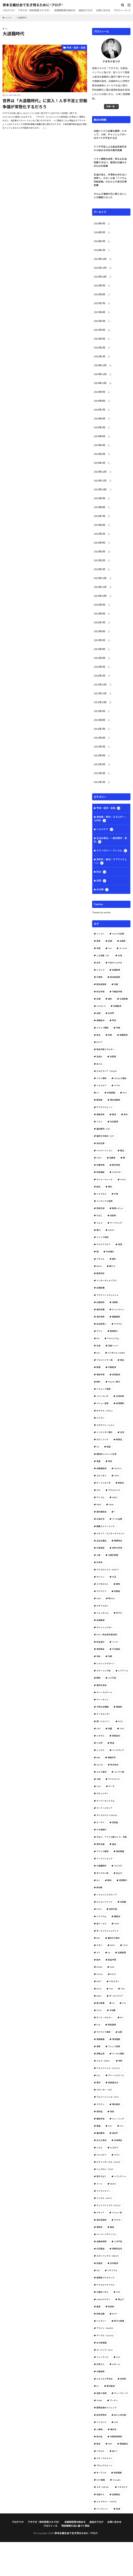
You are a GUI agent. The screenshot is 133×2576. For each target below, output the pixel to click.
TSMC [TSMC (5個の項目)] (99, 1158)
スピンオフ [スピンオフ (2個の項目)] (101, 1475)
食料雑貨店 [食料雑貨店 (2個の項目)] (101, 1512)
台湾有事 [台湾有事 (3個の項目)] (120, 1396)
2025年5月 (102, 321)
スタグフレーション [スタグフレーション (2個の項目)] (105, 1425)
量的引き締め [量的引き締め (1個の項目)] (114, 1938)
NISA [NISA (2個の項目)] (98, 1598)
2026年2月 (102, 241)
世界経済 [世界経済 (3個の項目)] (116, 1374)
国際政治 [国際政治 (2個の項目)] (118, 1540)
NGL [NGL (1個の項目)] (98, 2075)
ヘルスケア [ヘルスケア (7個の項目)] (101, 1085)
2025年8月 (102, 294)
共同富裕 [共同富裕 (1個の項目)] (100, 2248)
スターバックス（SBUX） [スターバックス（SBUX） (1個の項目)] (108, 2256)
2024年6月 (102, 418)
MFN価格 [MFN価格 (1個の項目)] (100, 2480)
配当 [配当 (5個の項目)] (98, 1186)
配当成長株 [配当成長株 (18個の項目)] (101, 984)
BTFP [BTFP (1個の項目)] (114, 2314)
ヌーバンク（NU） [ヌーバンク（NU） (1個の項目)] (105, 2350)
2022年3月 (102, 658)
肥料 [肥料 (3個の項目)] (98, 1382)
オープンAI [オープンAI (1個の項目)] (101, 2472)
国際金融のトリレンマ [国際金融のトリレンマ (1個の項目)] (106, 2407)
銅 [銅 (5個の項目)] (124, 1158)
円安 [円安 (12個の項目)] (114, 1020)
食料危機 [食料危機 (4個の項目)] (100, 1309)
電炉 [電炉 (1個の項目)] (98, 2082)
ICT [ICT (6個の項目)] (97, 1092)
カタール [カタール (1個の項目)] (116, 2364)
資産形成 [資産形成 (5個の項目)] (100, 1208)
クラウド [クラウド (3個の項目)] (118, 1324)
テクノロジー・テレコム (111, 850)
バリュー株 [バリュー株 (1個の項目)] (117, 2212)
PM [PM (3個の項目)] (97, 1338)
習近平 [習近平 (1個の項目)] (115, 2133)
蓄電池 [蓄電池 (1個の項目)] (117, 1916)
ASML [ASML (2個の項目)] (111, 1504)
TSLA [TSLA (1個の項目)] (98, 1786)
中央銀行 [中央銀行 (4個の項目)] (110, 1251)
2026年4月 (102, 223)
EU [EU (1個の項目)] (97, 2386)
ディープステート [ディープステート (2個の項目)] (104, 1692)
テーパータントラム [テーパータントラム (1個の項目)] (105, 1801)
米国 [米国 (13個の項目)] (98, 1013)
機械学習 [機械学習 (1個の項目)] (100, 2118)
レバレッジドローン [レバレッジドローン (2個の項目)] (105, 1663)
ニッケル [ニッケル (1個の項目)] (100, 1750)
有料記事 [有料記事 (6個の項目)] (100, 1143)
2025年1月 (102, 356)
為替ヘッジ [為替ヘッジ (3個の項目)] (113, 1345)
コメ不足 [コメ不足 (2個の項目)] (112, 1678)
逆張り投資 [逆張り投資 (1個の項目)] (101, 2393)
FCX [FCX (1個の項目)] (124, 2003)
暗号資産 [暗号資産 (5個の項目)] (116, 1165)
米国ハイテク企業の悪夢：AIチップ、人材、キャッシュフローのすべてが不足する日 (110, 134)
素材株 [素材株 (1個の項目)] (99, 1887)
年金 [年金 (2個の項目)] (98, 1656)
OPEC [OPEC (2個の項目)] (116, 1475)
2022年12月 (103, 578)
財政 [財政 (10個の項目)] (110, 1035)
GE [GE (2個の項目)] (97, 1446)
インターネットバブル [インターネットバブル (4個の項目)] (106, 1280)
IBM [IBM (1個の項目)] (98, 1938)
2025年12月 (103, 259)
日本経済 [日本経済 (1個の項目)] (114, 2263)
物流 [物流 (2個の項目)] (110, 1461)
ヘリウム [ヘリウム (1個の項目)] (100, 2516)
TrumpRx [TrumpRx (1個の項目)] (117, 2480)
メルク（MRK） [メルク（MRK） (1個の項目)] (103, 2061)
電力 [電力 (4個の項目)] (98, 1230)
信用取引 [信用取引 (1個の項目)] (123, 1880)
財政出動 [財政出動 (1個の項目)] (100, 2314)
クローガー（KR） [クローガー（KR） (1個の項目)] (104, 2090)
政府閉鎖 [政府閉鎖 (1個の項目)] (118, 2472)
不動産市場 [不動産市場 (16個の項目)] (117, 991)
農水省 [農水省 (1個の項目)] (113, 2429)
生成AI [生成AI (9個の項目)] (99, 1056)
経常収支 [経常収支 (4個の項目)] (100, 1273)
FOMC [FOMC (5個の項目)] (123, 1179)
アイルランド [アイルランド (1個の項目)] (114, 1779)
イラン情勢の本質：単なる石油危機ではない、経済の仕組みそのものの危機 (110, 162)
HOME (8, 17)
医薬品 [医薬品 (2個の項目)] (119, 1439)
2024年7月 (102, 410)
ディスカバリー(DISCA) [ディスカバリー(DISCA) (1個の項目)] (106, 1815)
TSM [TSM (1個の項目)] (123, 1988)
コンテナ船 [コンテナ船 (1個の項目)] (119, 1772)
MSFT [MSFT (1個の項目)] (99, 1981)
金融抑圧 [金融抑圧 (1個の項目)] (116, 2494)
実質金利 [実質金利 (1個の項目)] (116, 1736)
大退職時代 (22, 17)
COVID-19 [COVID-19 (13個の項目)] (101, 1006)
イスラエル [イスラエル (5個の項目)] (101, 1194)
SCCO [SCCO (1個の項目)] (99, 2010)
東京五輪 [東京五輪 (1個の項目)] (100, 1844)
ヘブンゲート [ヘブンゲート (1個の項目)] (120, 2176)
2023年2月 (102, 560)
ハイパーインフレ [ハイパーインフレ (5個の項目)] (104, 1150)
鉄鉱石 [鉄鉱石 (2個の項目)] (121, 1483)
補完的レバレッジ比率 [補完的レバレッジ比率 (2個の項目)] (106, 1454)
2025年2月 (102, 347)
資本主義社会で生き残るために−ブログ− (33, 5)
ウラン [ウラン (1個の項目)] (117, 2155)
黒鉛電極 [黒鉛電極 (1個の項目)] (120, 1851)
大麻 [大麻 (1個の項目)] (98, 1779)
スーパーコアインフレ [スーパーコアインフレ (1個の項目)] (106, 2234)
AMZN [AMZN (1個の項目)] (99, 1967)
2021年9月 (102, 711)
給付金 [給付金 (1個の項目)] (99, 2436)
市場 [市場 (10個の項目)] (118, 1028)
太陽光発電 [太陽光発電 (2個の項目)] (113, 1555)
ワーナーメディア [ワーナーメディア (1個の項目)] (104, 1808)
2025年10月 (103, 277)
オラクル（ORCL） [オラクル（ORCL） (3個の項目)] (105, 1410)
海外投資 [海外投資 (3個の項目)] (100, 1316)
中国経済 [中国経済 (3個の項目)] (112, 1367)
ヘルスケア (104, 829)
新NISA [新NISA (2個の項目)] (111, 1598)
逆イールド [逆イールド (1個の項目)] (101, 1923)
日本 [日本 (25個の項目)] (98, 962)
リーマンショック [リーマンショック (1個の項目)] (104, 1858)
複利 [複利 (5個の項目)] (110, 1186)
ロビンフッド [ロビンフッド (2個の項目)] (102, 1439)
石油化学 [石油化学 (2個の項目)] (100, 1519)
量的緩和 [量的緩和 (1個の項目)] (100, 2133)
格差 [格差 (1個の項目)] (98, 2306)
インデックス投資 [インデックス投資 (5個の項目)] (104, 1201)
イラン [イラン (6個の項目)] (99, 1121)
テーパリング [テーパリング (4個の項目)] (116, 1223)
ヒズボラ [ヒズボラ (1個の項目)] (114, 2147)
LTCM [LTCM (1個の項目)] (98, 1909)
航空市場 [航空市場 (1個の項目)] (112, 1960)
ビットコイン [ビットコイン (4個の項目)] (118, 1309)
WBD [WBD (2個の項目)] (98, 1504)
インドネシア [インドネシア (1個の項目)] (118, 1750)
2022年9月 (102, 605)
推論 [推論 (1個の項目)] (98, 2126)
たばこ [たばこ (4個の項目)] (99, 1215)
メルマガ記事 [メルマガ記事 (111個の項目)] (118, 933)
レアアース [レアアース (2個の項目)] (123, 1670)
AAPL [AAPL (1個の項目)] (112, 1967)
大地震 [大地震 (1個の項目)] (112, 2010)
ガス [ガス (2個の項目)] (98, 1490)
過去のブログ (86, 10)
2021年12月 (103, 684)
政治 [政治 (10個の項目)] (98, 1035)
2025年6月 (102, 312)
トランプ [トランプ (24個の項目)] (100, 970)
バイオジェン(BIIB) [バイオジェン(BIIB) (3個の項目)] (116, 1353)
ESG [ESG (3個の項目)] (98, 1353)
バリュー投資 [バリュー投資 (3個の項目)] (102, 1403)
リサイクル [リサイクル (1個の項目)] (112, 2270)
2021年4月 (102, 755)
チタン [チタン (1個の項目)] (99, 1945)
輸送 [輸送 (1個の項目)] (112, 2227)
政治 (101, 872)
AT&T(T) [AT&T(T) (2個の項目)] (117, 1468)
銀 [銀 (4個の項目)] (97, 1251)
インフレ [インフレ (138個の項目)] (100, 933)
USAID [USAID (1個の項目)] (99, 2400)
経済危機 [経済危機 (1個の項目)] (116, 2516)
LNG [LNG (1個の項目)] (118, 2357)
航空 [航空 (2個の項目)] (109, 1446)
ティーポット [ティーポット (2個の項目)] (102, 1699)
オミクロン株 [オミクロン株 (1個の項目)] (102, 1873)
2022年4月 (102, 649)
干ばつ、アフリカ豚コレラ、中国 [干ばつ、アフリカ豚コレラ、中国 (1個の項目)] (111, 1837)
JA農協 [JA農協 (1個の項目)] (99, 2429)
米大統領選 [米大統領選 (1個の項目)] (101, 2342)
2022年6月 (102, 631)
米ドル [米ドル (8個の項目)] (99, 1064)
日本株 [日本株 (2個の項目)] (99, 1562)
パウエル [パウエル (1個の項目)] (100, 2451)
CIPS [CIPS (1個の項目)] (98, 1728)
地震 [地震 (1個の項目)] (110, 1728)
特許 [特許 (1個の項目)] (120, 2061)
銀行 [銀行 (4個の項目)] (114, 1259)
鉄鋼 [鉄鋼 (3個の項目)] (98, 1367)
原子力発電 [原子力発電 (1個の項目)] (119, 2321)
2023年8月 (102, 507)
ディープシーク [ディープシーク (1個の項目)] (121, 2393)
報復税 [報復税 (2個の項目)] (119, 1707)
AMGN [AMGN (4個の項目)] (111, 1230)
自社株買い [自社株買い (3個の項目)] (101, 1324)
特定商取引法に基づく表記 (75, 2551)
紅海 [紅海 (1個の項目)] (118, 2509)
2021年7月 (102, 729)
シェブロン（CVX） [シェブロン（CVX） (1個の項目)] (105, 2169)
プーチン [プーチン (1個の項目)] (114, 2400)
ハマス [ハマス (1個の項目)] (99, 2147)
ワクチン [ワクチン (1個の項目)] (100, 2104)
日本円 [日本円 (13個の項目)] (111, 1013)
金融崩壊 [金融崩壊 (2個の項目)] (100, 1620)
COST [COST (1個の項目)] (125, 1945)
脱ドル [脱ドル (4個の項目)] (112, 1266)
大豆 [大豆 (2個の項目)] (114, 1577)
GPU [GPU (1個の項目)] (110, 2126)
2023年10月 (103, 489)
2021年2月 (102, 773)
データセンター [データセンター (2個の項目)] (103, 1714)
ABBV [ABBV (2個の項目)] (114, 1497)
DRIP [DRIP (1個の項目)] (110, 2443)
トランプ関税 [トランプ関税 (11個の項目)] (102, 1028)
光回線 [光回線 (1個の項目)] (123, 1902)
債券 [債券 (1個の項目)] (98, 2046)
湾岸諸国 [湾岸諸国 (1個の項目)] (116, 2039)
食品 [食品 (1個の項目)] (114, 1844)
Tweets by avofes (101, 912)
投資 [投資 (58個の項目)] (98, 941)
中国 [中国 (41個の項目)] (98, 948)
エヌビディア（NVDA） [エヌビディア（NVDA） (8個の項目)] (107, 1071)
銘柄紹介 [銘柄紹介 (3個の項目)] (114, 1331)
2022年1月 (102, 676)
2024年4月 (102, 436)
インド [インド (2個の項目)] (115, 1642)
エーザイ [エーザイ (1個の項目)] (100, 1822)
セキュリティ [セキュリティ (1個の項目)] (102, 1793)
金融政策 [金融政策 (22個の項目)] (116, 970)
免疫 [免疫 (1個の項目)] (112, 2111)
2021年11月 (103, 693)
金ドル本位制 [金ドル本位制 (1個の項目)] (120, 2415)
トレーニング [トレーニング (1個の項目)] (118, 2118)
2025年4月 (102, 330)
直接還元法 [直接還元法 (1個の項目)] (113, 2082)
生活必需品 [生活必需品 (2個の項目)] (101, 1540)
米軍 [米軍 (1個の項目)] (120, 2032)
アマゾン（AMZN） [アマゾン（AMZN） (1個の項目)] (105, 2328)
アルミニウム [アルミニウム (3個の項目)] (113, 1338)
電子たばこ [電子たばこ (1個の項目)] (101, 2176)
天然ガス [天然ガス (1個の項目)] (100, 2364)
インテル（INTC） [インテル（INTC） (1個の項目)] (104, 2198)
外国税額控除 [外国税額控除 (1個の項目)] (116, 2436)
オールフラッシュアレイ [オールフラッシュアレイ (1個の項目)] (107, 1931)
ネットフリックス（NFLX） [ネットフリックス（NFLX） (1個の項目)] (109, 2205)
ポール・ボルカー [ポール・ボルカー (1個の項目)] (104, 2017)
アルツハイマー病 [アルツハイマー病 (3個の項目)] (104, 1360)
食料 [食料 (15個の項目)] (110, 999)
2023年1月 (102, 569)
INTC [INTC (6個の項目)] (125, 1092)
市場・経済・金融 (76, 47)
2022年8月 (102, 613)
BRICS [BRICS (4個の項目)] (99, 1266)
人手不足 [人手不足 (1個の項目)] (118, 2241)
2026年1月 (102, 250)
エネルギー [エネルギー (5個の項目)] (117, 1172)
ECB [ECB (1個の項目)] (98, 2024)
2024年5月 (102, 427)
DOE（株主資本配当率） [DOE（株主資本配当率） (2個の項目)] (107, 1634)
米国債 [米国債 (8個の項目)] (113, 1056)
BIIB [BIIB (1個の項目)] (98, 1757)
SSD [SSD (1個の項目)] (98, 2270)
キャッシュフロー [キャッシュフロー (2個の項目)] (104, 1627)
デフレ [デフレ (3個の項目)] (99, 1331)
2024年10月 (103, 383)
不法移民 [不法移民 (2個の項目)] (116, 1649)
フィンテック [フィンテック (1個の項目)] (102, 2357)
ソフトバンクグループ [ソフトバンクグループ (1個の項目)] (106, 1894)
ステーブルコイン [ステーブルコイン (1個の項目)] (104, 2458)
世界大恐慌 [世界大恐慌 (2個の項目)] (117, 1548)
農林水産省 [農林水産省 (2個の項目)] (101, 1685)
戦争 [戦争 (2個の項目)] (118, 1584)
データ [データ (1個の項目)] (112, 1786)
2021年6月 (102, 738)
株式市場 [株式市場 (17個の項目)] (100, 991)
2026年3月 (102, 232)
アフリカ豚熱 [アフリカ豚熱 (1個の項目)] (102, 1851)
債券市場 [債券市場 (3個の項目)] (100, 1374)
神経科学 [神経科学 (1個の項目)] (112, 1757)
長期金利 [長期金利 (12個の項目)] (100, 1020)
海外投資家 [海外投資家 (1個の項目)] (101, 2220)
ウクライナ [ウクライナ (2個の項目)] (101, 1591)
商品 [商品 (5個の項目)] (122, 1150)
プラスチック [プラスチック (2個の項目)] (114, 1490)
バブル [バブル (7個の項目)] (117, 1085)
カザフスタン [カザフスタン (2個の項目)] (102, 1606)
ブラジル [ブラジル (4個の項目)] (100, 1259)
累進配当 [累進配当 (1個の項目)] (124, 2443)
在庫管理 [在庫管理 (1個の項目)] (122, 1952)
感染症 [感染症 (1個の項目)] (99, 2111)
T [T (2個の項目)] (114, 1512)
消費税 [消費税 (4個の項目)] (115, 1302)
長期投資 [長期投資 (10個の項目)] (124, 1035)
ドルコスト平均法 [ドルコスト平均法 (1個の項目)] (104, 2379)
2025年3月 (102, 339)
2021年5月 (102, 746)
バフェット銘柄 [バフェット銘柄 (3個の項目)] (103, 1389)
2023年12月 (103, 472)
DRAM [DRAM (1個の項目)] (113, 2184)
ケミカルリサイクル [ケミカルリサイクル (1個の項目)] (105, 2285)
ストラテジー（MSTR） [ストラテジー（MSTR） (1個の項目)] (107, 2501)
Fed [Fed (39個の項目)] (110, 948)
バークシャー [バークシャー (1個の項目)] (102, 2509)
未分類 (102, 889)
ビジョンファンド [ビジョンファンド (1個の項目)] (104, 1902)
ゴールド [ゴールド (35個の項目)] (123, 948)
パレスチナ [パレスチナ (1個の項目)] (101, 2155)
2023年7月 (102, 516)
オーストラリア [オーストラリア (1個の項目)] (116, 1996)
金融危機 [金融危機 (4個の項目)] (100, 1287)
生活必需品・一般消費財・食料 (110, 840)
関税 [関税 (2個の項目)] (98, 1678)
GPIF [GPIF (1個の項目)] (118, 2292)
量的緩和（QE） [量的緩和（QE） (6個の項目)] (103, 1129)
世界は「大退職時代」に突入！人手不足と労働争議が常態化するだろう (45, 103)
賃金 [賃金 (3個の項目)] (122, 1360)
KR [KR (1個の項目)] (109, 1952)
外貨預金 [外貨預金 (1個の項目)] (118, 2140)
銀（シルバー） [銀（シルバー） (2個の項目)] (103, 1721)
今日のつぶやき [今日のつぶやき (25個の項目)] (115, 962)
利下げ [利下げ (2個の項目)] (119, 1613)
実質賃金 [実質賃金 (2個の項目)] (100, 1649)
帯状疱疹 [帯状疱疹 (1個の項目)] (116, 2104)
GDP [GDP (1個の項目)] (116, 2422)
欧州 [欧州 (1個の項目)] (98, 1960)
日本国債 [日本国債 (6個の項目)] (114, 1121)
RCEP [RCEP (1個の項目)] (120, 1721)
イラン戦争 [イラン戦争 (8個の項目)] (101, 1078)
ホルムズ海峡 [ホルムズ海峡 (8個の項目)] (120, 1078)
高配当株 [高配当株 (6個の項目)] (100, 1114)
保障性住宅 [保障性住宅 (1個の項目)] (117, 2248)
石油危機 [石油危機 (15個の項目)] (124, 999)
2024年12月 (103, 365)
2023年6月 (102, 525)
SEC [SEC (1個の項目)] (98, 1880)
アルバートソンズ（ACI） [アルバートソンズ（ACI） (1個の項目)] (108, 2097)
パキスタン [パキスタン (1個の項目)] (114, 1981)
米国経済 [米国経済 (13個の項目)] (117, 1006)
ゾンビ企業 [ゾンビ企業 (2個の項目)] (117, 1519)
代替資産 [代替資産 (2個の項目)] (100, 1548)
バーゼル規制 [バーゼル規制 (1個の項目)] (118, 2053)
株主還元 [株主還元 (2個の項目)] (100, 1642)
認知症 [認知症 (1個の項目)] (115, 1822)
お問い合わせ (103, 10)
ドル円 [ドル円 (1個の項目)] (99, 1743)
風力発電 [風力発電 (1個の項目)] (100, 2003)
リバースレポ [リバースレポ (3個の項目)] (102, 1396)
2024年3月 (102, 445)
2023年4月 (102, 543)
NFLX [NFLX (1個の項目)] (98, 1988)
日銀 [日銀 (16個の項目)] (98, 999)
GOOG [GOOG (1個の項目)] (99, 1974)
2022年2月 (102, 667)
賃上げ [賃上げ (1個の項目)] (121, 2299)
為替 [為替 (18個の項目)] (116, 984)
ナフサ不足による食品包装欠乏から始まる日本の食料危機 (110, 148)
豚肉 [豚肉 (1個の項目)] (110, 1880)
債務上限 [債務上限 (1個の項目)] (100, 2053)
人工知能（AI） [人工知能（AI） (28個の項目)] (103, 955)
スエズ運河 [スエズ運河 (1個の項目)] (101, 1772)
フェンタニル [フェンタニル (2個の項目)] (102, 1613)
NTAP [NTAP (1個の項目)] (116, 1923)
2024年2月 (102, 454)
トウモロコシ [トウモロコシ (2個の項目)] (102, 1584)
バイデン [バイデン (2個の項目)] (100, 1418)
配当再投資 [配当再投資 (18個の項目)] (115, 977)
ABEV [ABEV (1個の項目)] (99, 1996)
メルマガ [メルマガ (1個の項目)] (118, 1865)
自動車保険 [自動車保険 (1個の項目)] (101, 2241)
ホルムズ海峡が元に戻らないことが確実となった (110, 195)
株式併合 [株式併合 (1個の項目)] (114, 1764)
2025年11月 (103, 268)
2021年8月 (102, 720)
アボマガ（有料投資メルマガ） (34, 10)
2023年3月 (102, 551)
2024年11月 (103, 374)
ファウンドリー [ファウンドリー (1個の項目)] (103, 2191)
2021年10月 (103, 702)
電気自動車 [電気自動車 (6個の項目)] (115, 1100)
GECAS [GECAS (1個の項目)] (99, 1764)
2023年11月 (103, 480)
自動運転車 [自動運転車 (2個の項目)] (101, 1468)
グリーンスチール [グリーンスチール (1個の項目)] (116, 2075)
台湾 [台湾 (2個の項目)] (122, 1432)
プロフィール (121, 10)
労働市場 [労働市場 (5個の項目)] (100, 1165)
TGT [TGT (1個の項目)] (98, 1952)
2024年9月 (102, 392)
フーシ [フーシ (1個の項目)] (99, 2184)
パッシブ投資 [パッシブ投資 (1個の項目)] (114, 2046)
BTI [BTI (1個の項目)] (121, 2017)
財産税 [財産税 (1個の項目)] (111, 2306)
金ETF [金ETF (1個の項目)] (115, 2451)
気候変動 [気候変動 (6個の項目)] (111, 1092)
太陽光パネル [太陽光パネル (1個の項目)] (102, 2292)
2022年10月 (103, 596)
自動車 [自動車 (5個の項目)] (112, 1158)
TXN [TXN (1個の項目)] (111, 1988)
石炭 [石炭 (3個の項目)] (98, 1345)
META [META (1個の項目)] (113, 1974)
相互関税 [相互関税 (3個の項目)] (120, 1403)
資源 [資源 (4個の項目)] (120, 1244)
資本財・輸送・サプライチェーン (110, 861)
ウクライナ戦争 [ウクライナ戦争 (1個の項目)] (103, 2032)
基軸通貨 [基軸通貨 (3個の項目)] (116, 1316)
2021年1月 (102, 782)
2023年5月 (102, 534)
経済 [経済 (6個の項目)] (114, 1114)
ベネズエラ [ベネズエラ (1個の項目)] (122, 2487)
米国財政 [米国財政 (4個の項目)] (100, 1302)
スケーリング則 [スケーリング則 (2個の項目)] (103, 1670)
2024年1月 (102, 463)
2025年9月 (102, 285)
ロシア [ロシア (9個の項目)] (99, 1042)
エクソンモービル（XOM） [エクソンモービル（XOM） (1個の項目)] (108, 2162)
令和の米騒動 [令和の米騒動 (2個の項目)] (102, 1707)
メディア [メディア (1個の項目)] (100, 2212)
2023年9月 (102, 498)
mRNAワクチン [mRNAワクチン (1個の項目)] (103, 2299)
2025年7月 (102, 303)
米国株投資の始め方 (64, 10)
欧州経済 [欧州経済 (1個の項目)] (111, 2386)
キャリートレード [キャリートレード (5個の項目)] (104, 1179)
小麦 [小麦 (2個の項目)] (98, 1555)
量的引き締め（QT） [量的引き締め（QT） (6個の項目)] (105, 1136)
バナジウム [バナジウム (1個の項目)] (101, 1916)
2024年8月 (102, 401)
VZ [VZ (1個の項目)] (113, 2003)
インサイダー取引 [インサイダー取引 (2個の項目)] (104, 1432)
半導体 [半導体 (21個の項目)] (99, 977)
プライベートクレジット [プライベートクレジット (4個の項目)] (107, 1295)
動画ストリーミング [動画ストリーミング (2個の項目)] (105, 1526)
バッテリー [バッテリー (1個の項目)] (101, 2321)
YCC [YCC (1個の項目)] (122, 2126)
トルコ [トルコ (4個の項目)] (99, 1223)
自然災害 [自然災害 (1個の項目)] (113, 1909)
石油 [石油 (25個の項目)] (120, 955)
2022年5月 (102, 640)
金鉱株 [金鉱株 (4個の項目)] (113, 1215)
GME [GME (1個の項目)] (122, 1728)
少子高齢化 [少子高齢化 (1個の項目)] (101, 1829)
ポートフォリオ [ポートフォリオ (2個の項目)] (103, 1483)
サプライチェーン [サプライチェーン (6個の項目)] (104, 1107)
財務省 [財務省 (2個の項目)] (117, 1591)
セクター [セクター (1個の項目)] (118, 2220)
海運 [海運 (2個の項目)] (98, 1461)
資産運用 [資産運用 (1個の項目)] (112, 2024)
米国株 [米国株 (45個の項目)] (123, 941)
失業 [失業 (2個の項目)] (110, 1656)
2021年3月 (102, 764)
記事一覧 (111, 106)
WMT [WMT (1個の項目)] (112, 1945)
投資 (101, 880)
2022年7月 (102, 622)
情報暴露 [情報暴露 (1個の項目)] (100, 2039)
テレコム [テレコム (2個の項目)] (100, 1497)
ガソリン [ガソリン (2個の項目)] (100, 1577)
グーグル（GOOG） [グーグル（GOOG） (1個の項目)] (105, 2335)
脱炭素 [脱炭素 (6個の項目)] (99, 1100)
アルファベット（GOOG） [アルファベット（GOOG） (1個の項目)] (108, 2068)
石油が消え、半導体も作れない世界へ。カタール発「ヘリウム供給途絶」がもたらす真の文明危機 (110, 180)
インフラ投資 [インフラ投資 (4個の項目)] (102, 1237)
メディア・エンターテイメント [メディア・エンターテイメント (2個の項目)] (110, 1533)
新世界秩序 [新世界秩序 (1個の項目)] (101, 2415)
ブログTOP (9, 10)
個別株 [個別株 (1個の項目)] (99, 2227)
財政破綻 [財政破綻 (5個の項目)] (100, 1172)
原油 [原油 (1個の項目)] (112, 1743)
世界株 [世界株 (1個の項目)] (123, 2379)
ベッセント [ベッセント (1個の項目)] (101, 2422)
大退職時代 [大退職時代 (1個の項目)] (101, 1865)
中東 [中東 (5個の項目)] (116, 1194)
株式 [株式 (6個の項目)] (126, 1114)
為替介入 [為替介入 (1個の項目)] (100, 2494)
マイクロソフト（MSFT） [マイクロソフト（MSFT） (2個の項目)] (108, 1569)
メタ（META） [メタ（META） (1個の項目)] (103, 2487)
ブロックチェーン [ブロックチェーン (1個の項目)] (104, 2465)
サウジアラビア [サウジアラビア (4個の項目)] (103, 1244)
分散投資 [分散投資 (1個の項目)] (100, 2371)
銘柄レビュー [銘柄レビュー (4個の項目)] (118, 1208)
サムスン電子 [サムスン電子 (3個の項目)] (114, 1382)
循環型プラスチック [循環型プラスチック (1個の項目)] (105, 2277)
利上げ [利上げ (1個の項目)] (119, 1873)
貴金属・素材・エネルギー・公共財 (110, 818)
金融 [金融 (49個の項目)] (110, 941)
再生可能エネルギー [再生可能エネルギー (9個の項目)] (105, 1049)
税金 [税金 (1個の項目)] (98, 2443)
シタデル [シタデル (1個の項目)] (100, 1736)
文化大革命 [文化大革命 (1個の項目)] (101, 2140)
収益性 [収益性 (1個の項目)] (99, 2263)
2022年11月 (103, 587)
